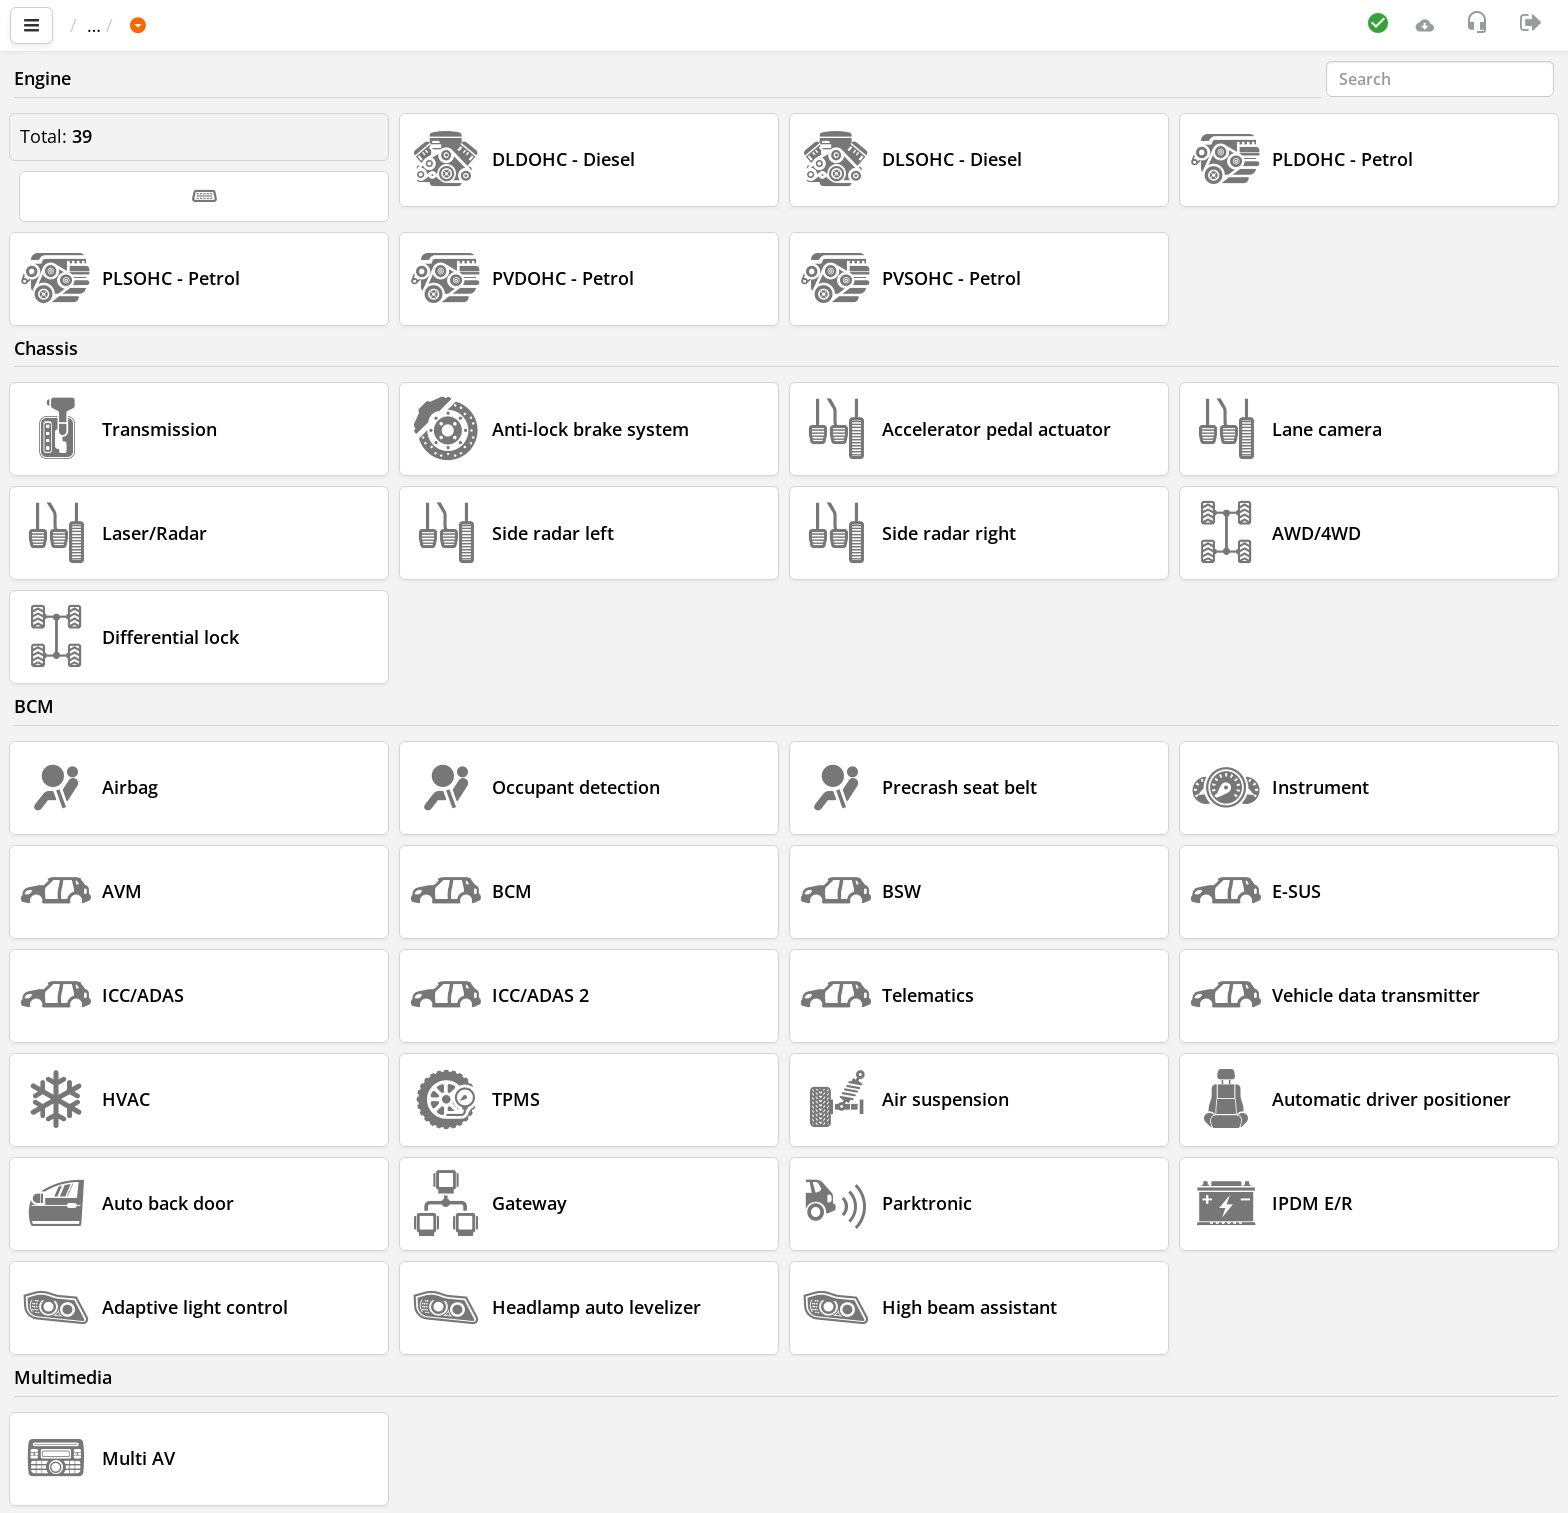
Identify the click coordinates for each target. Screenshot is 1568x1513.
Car (177, 25)
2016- (512, 25)
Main (100, 25)
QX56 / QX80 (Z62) (387, 25)
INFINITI (251, 25)
